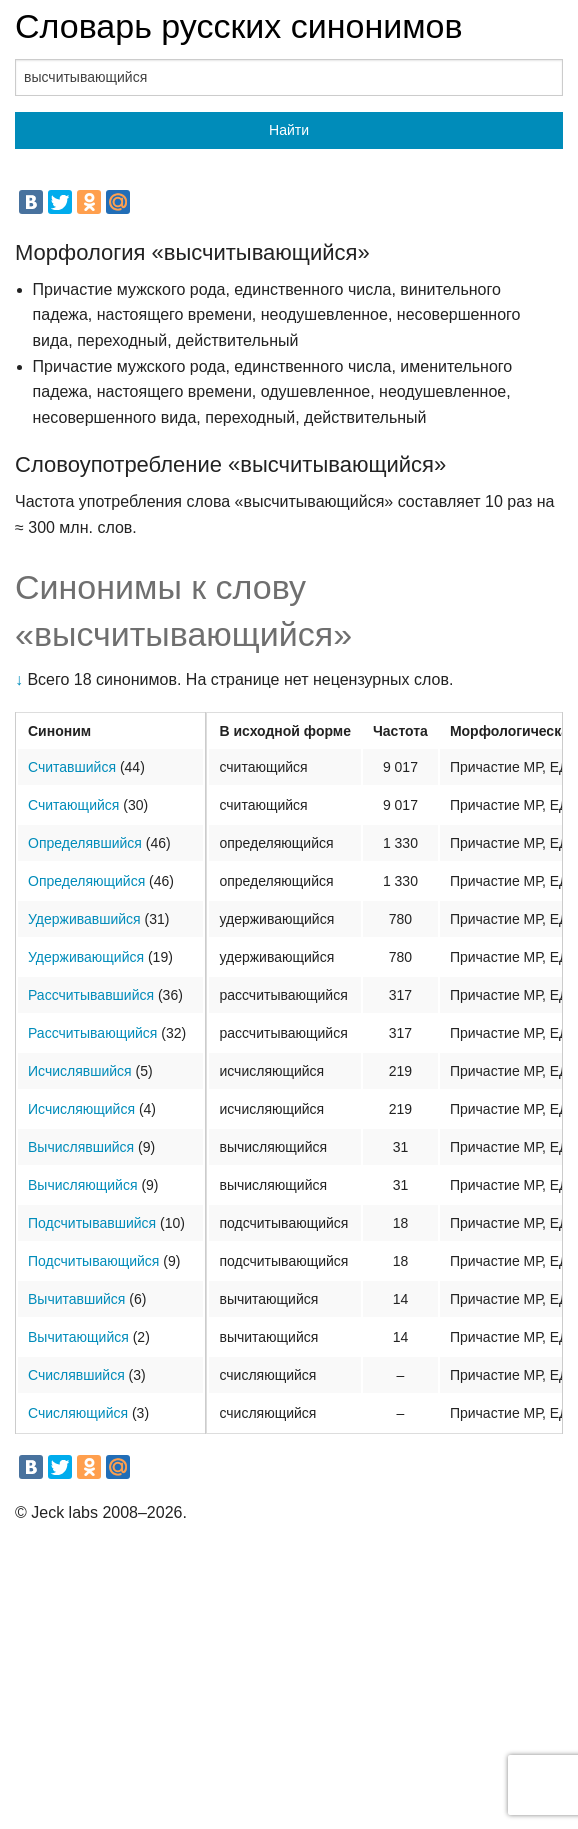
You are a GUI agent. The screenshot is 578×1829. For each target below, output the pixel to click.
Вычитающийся (78, 1337)
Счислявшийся (76, 1375)
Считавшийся (72, 767)
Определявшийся (85, 843)
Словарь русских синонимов (239, 26)
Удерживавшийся (84, 919)
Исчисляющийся (81, 1109)
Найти (289, 130)
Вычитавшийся (76, 1299)
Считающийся (73, 805)
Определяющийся (86, 881)
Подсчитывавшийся (92, 1223)
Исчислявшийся (80, 1071)
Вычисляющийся (83, 1185)
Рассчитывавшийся (91, 995)
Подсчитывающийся (93, 1261)
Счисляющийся (78, 1413)
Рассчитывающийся (92, 1033)
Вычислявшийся (81, 1147)
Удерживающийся (86, 957)
